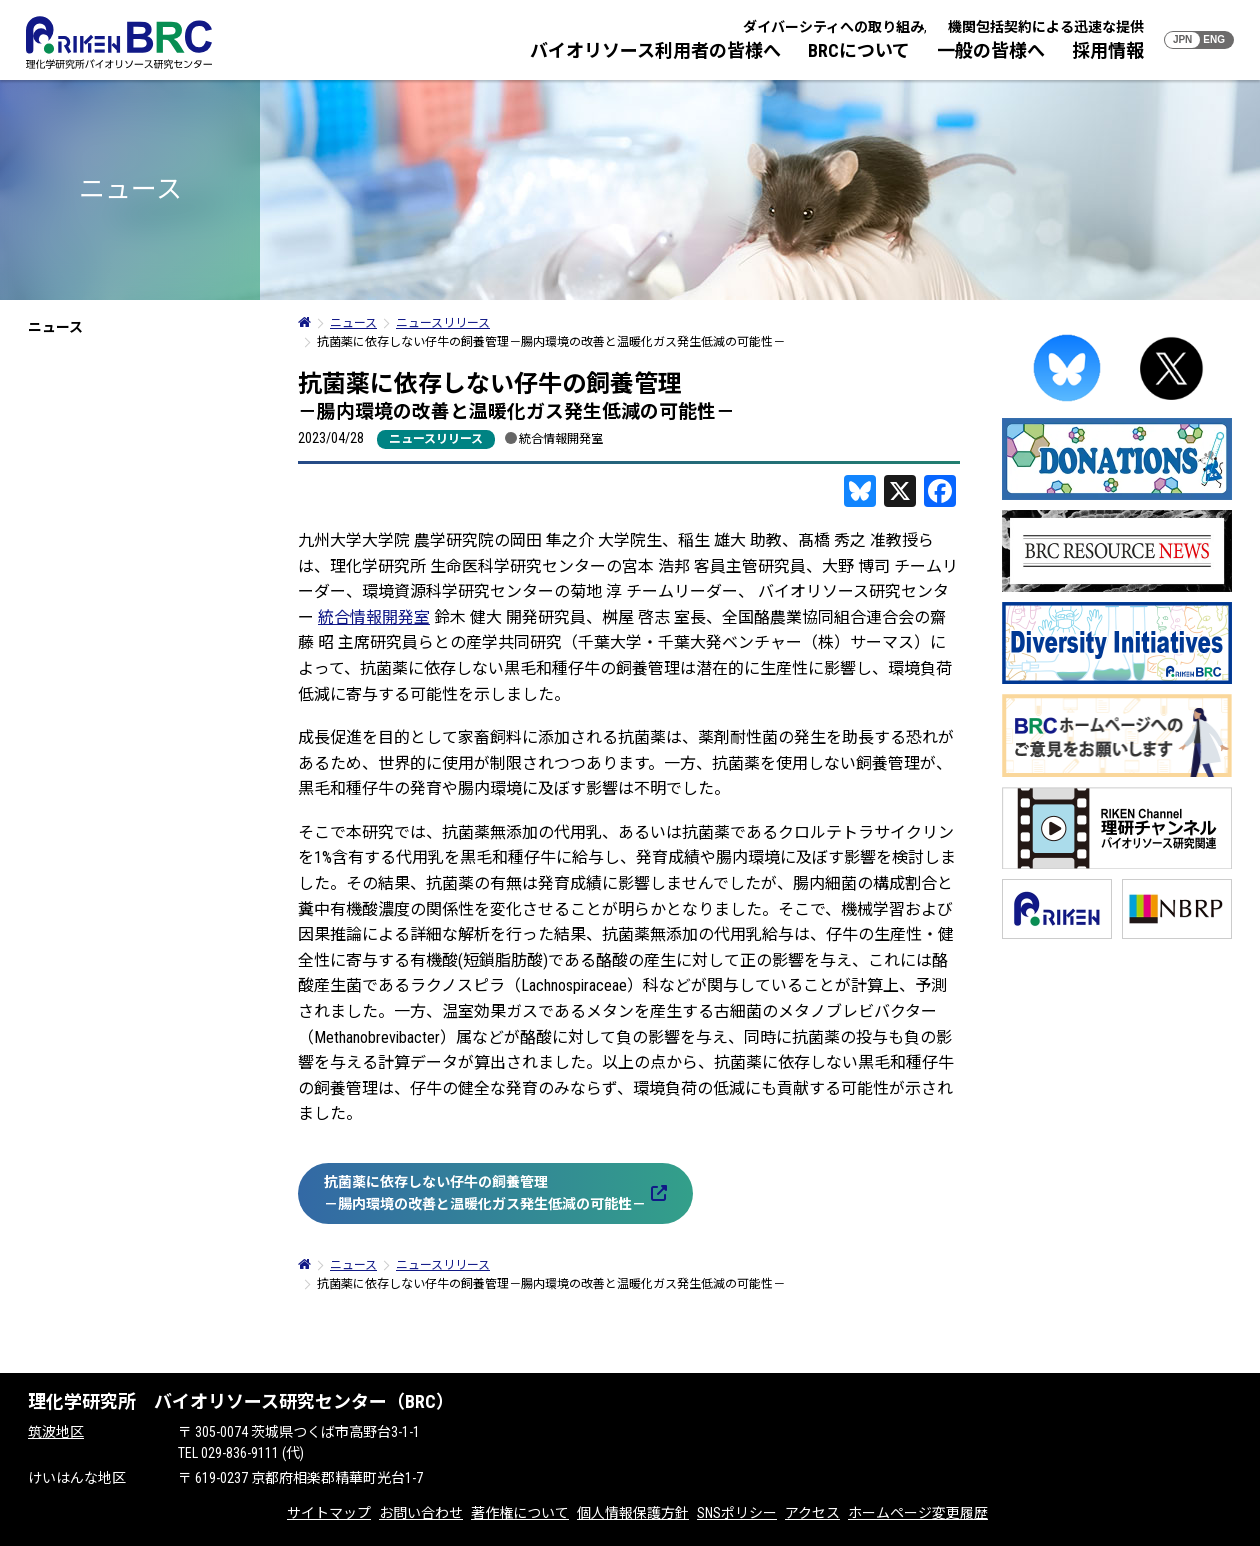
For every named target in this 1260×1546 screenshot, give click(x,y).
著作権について (520, 1513)
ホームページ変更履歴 (918, 1513)
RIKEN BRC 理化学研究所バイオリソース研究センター (119, 42)
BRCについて (859, 50)
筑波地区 (56, 1432)
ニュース (55, 327)
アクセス (812, 1513)
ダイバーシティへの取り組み (833, 27)
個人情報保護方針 (633, 1513)
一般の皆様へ (991, 50)
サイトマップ (329, 1513)
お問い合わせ (421, 1513)
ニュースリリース (436, 439)
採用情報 (1108, 50)
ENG (1214, 39)
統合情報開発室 (561, 438)
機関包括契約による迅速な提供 (1046, 27)
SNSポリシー (737, 1513)
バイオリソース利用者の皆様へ (655, 50)
